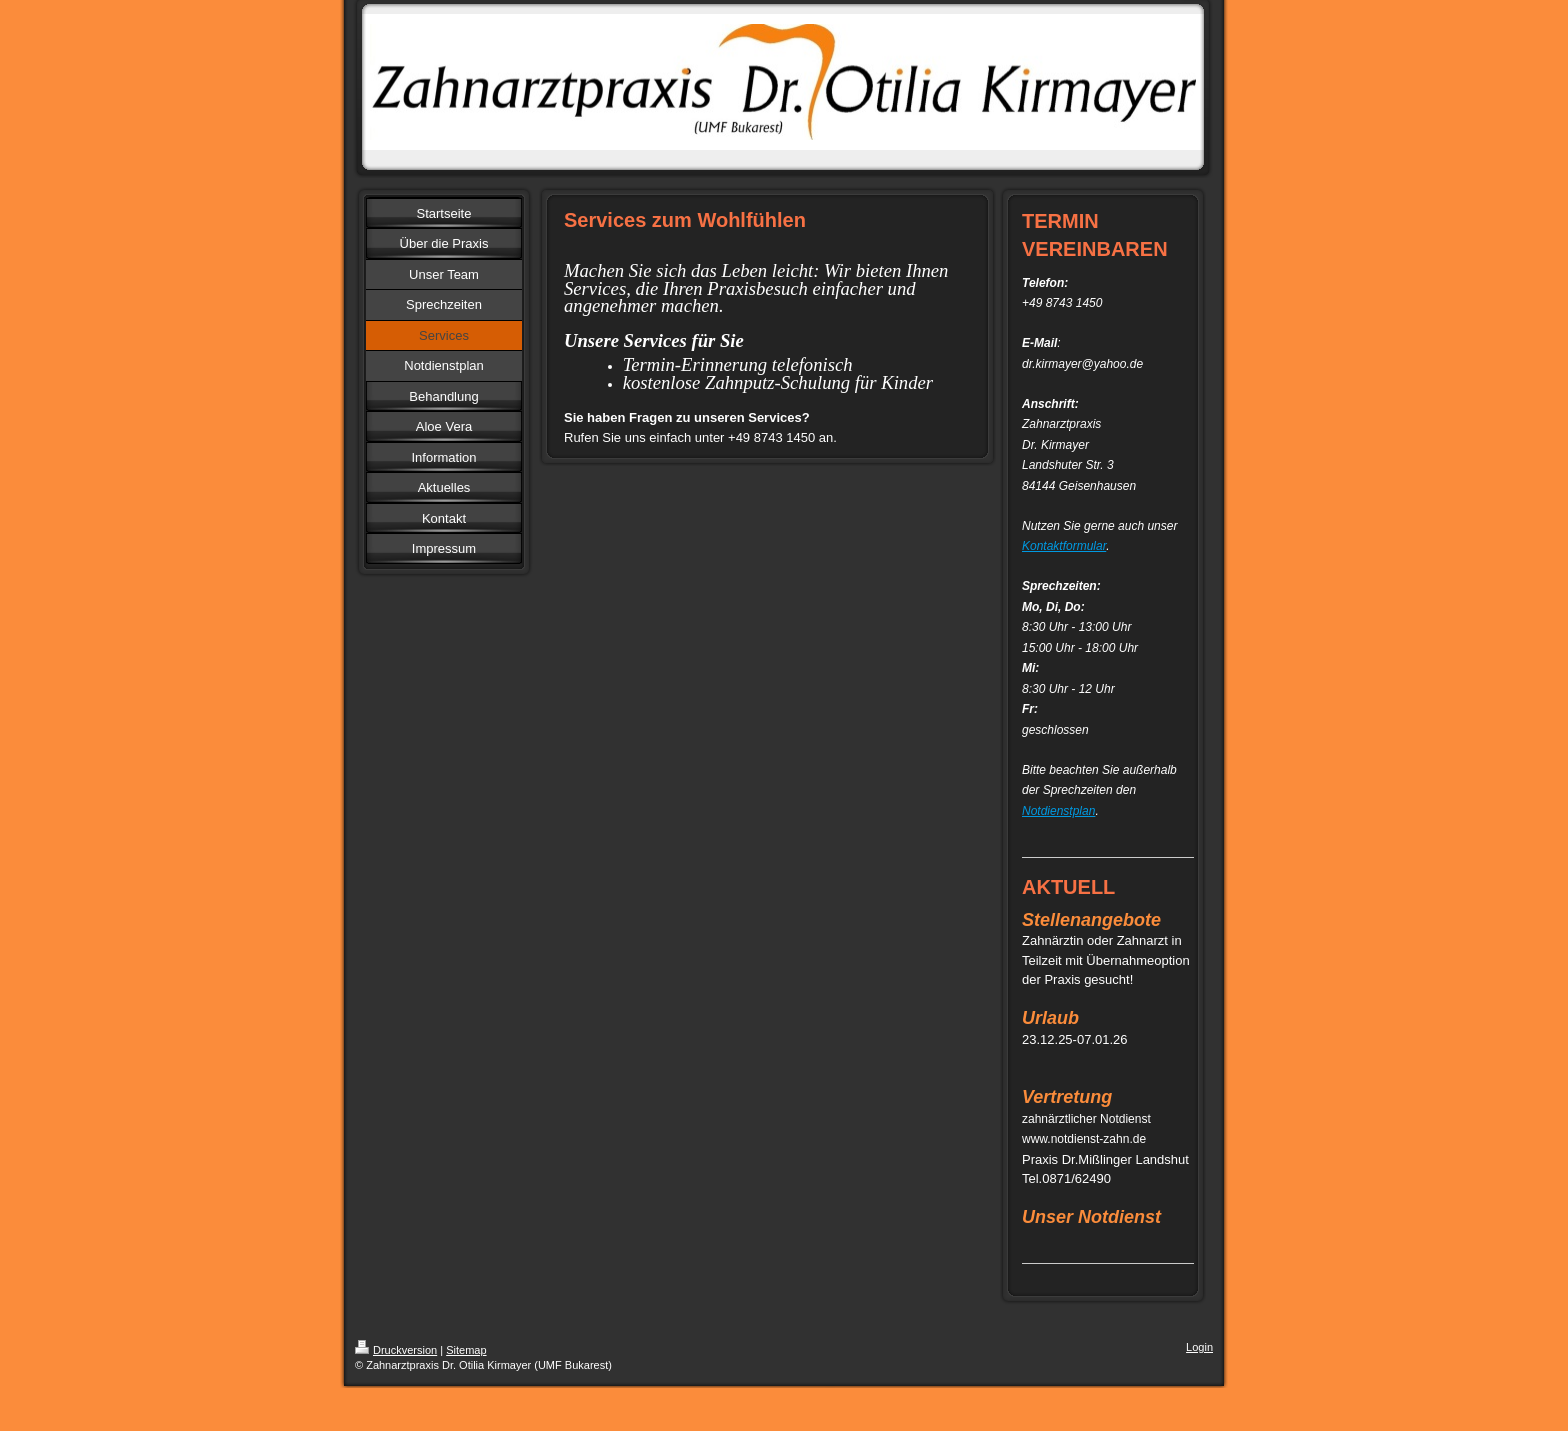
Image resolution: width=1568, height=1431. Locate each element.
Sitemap (466, 1350)
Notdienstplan (1058, 811)
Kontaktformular (1064, 546)
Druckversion (396, 1350)
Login (1199, 1347)
